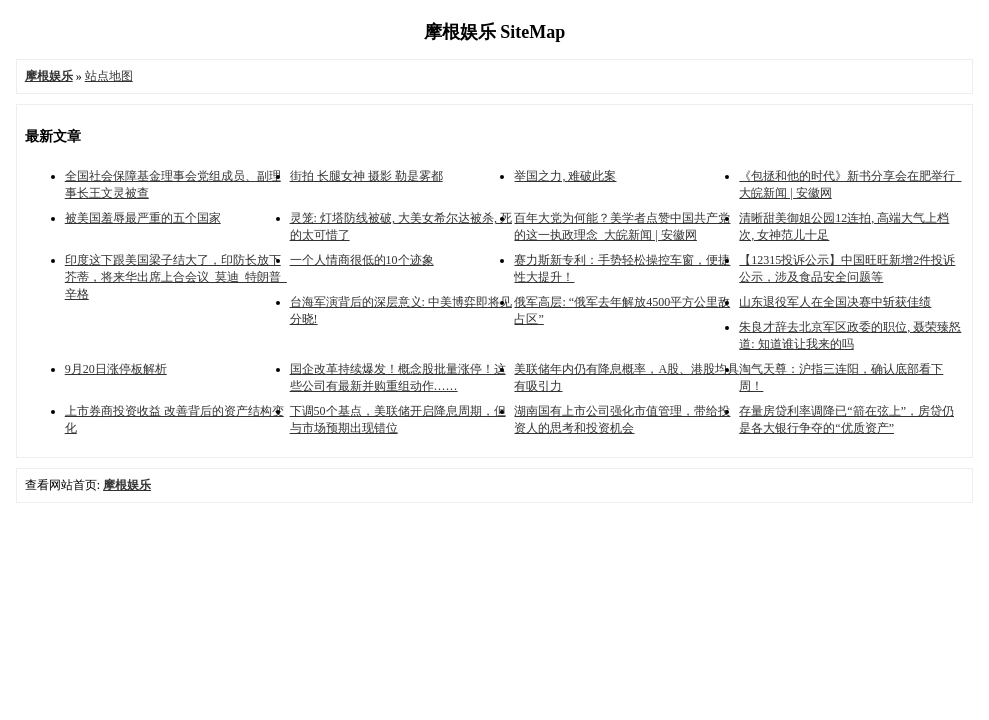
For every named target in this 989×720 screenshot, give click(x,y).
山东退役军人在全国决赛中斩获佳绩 (835, 302)
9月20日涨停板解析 (116, 369)
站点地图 (109, 76)
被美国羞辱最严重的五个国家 (143, 218)
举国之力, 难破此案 (565, 176)
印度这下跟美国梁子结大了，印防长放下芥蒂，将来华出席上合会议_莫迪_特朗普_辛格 (176, 277)
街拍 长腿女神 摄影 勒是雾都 (366, 176)
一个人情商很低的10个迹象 (362, 260)
